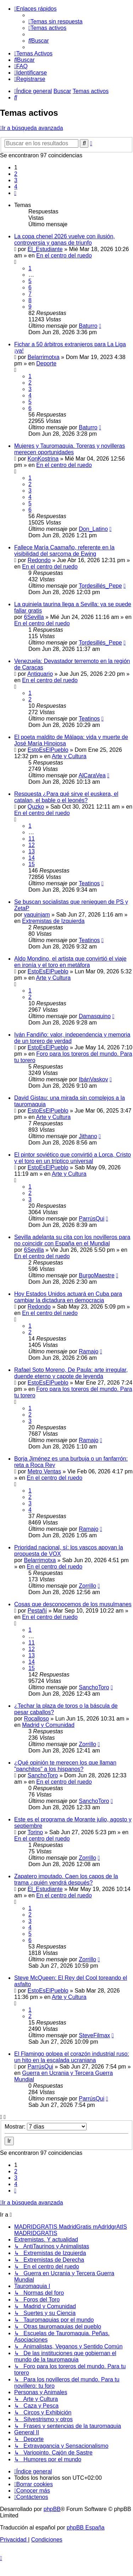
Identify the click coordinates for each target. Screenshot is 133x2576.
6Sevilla (34, 617)
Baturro (88, 326)
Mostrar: (46, 2127)
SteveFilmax (94, 2035)
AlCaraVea (92, 775)
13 (31, 851)
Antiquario (40, 674)
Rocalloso (36, 1719)
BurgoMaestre (97, 1275)
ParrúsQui (91, 1219)
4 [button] (15, 187)
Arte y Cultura (69, 756)
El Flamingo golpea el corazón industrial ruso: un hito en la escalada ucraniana (71, 2057)
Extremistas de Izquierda (53, 921)
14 (31, 858)
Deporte (46, 363)
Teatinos (89, 719)
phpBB (52, 2509)
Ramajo (88, 1351)
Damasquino (95, 1016)
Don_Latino (93, 529)
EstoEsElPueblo (48, 750)
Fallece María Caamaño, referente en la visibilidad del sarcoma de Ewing (64, 550)
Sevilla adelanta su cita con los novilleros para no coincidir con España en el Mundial (72, 1240)
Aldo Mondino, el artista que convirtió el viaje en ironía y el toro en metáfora (70, 962)
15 (31, 864)
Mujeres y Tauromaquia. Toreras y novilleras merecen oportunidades (69, 449)
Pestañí (37, 1611)
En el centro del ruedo (64, 255)
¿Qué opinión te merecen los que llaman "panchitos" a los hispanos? (65, 1766)
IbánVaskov (93, 1079)
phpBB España (86, 2528)
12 (31, 845)
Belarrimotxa (44, 357)
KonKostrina (43, 459)
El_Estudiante (45, 249)
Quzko (36, 807)
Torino (35, 1832)
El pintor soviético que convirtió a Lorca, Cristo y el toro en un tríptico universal (72, 1158)
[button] (15, 193)
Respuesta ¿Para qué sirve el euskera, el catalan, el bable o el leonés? (66, 797)
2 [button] (15, 174)
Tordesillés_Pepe (100, 586)
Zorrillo (87, 1586)
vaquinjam (37, 915)
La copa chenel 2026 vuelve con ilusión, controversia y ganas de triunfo (64, 239)
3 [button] (15, 180)
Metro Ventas (44, 1471)
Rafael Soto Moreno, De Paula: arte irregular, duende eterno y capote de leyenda (71, 1373)
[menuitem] (55, 21)
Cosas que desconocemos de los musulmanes (73, 1604)
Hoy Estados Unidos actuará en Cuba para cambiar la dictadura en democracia (68, 1297)
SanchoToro (94, 1687)
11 (31, 839)
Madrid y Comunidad (48, 1725)
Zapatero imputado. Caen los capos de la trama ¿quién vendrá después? (66, 1879)
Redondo (39, 560)
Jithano (88, 1136)
